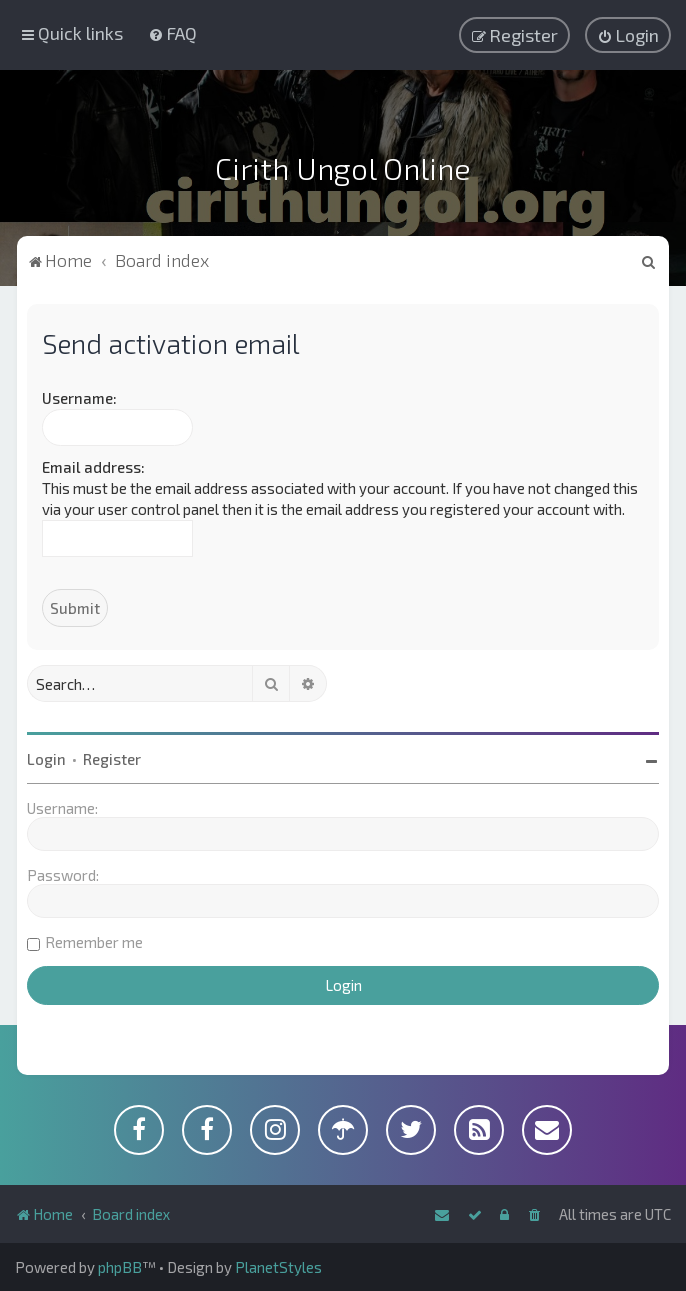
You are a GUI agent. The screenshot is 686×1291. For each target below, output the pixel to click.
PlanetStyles (278, 1267)
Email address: (93, 467)
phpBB (120, 1267)
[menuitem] (172, 33)
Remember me (94, 942)
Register (112, 759)
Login (46, 759)
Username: (79, 398)
